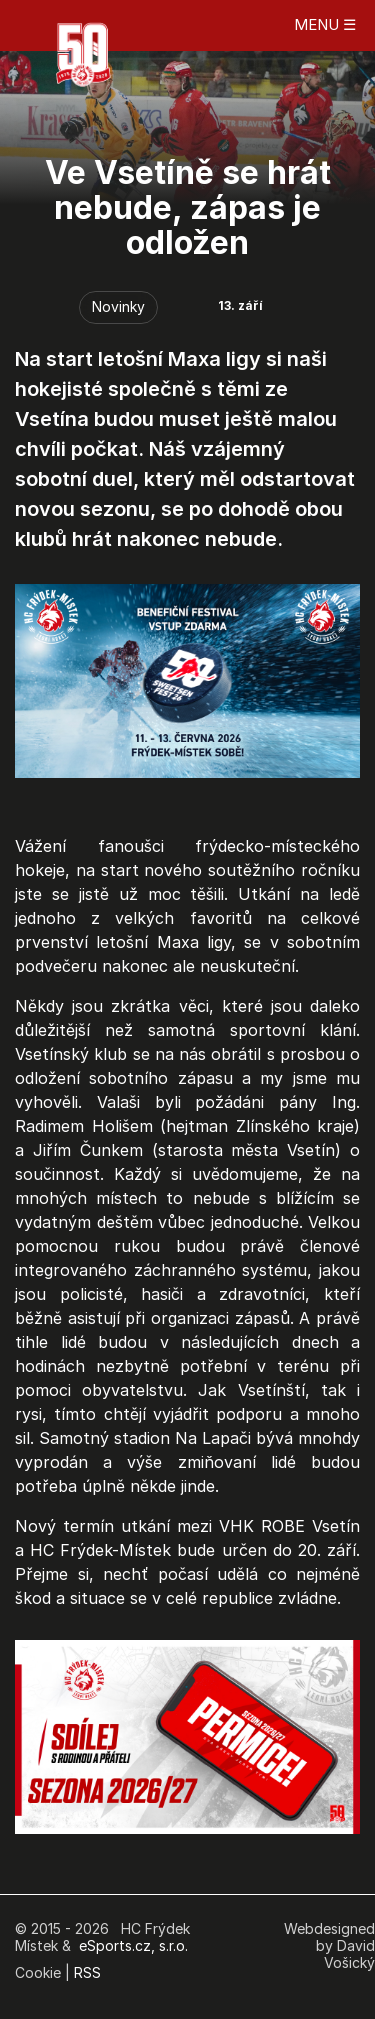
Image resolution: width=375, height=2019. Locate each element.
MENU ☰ (325, 24)
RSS (87, 1972)
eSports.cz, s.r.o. (133, 1945)
